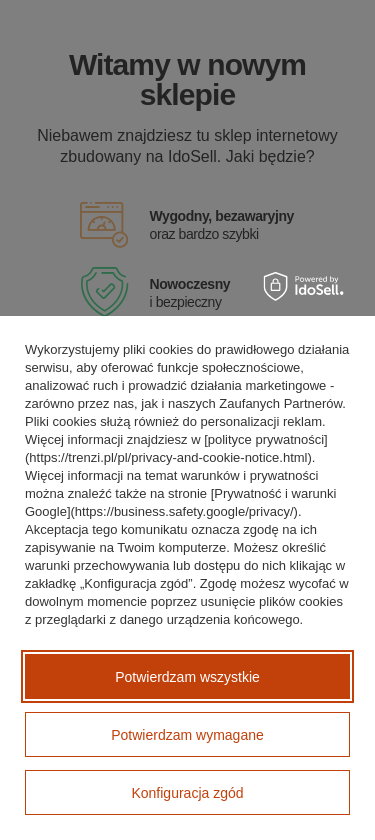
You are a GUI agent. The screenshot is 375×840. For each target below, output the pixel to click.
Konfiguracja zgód (187, 793)
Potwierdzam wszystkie (187, 677)
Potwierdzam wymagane (187, 735)
